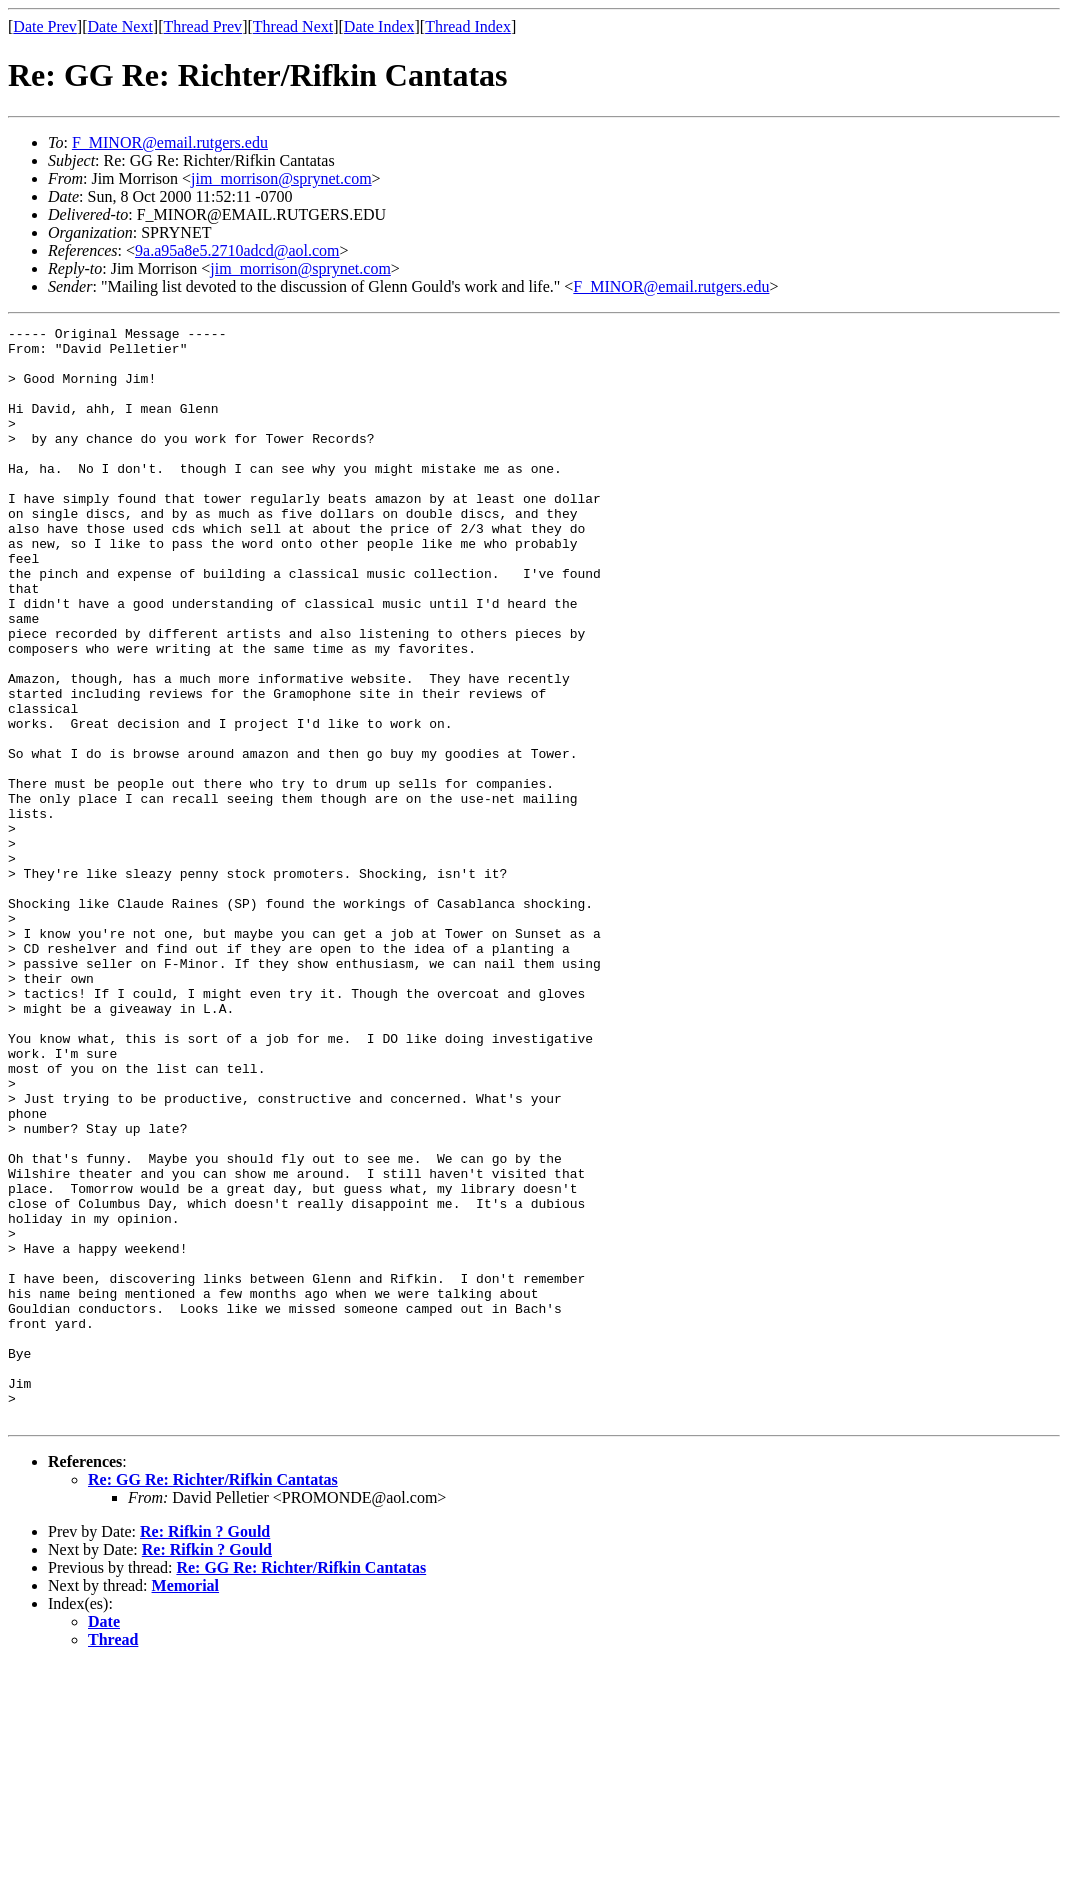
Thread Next (293, 26)
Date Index (379, 26)
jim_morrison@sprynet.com (281, 178)
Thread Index (468, 26)
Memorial (186, 1804)
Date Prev (45, 26)
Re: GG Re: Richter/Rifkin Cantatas (213, 1698)
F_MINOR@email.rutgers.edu (170, 142)
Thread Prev (202, 26)
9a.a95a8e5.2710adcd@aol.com (237, 250)
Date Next (120, 26)
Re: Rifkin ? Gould (205, 1750)
